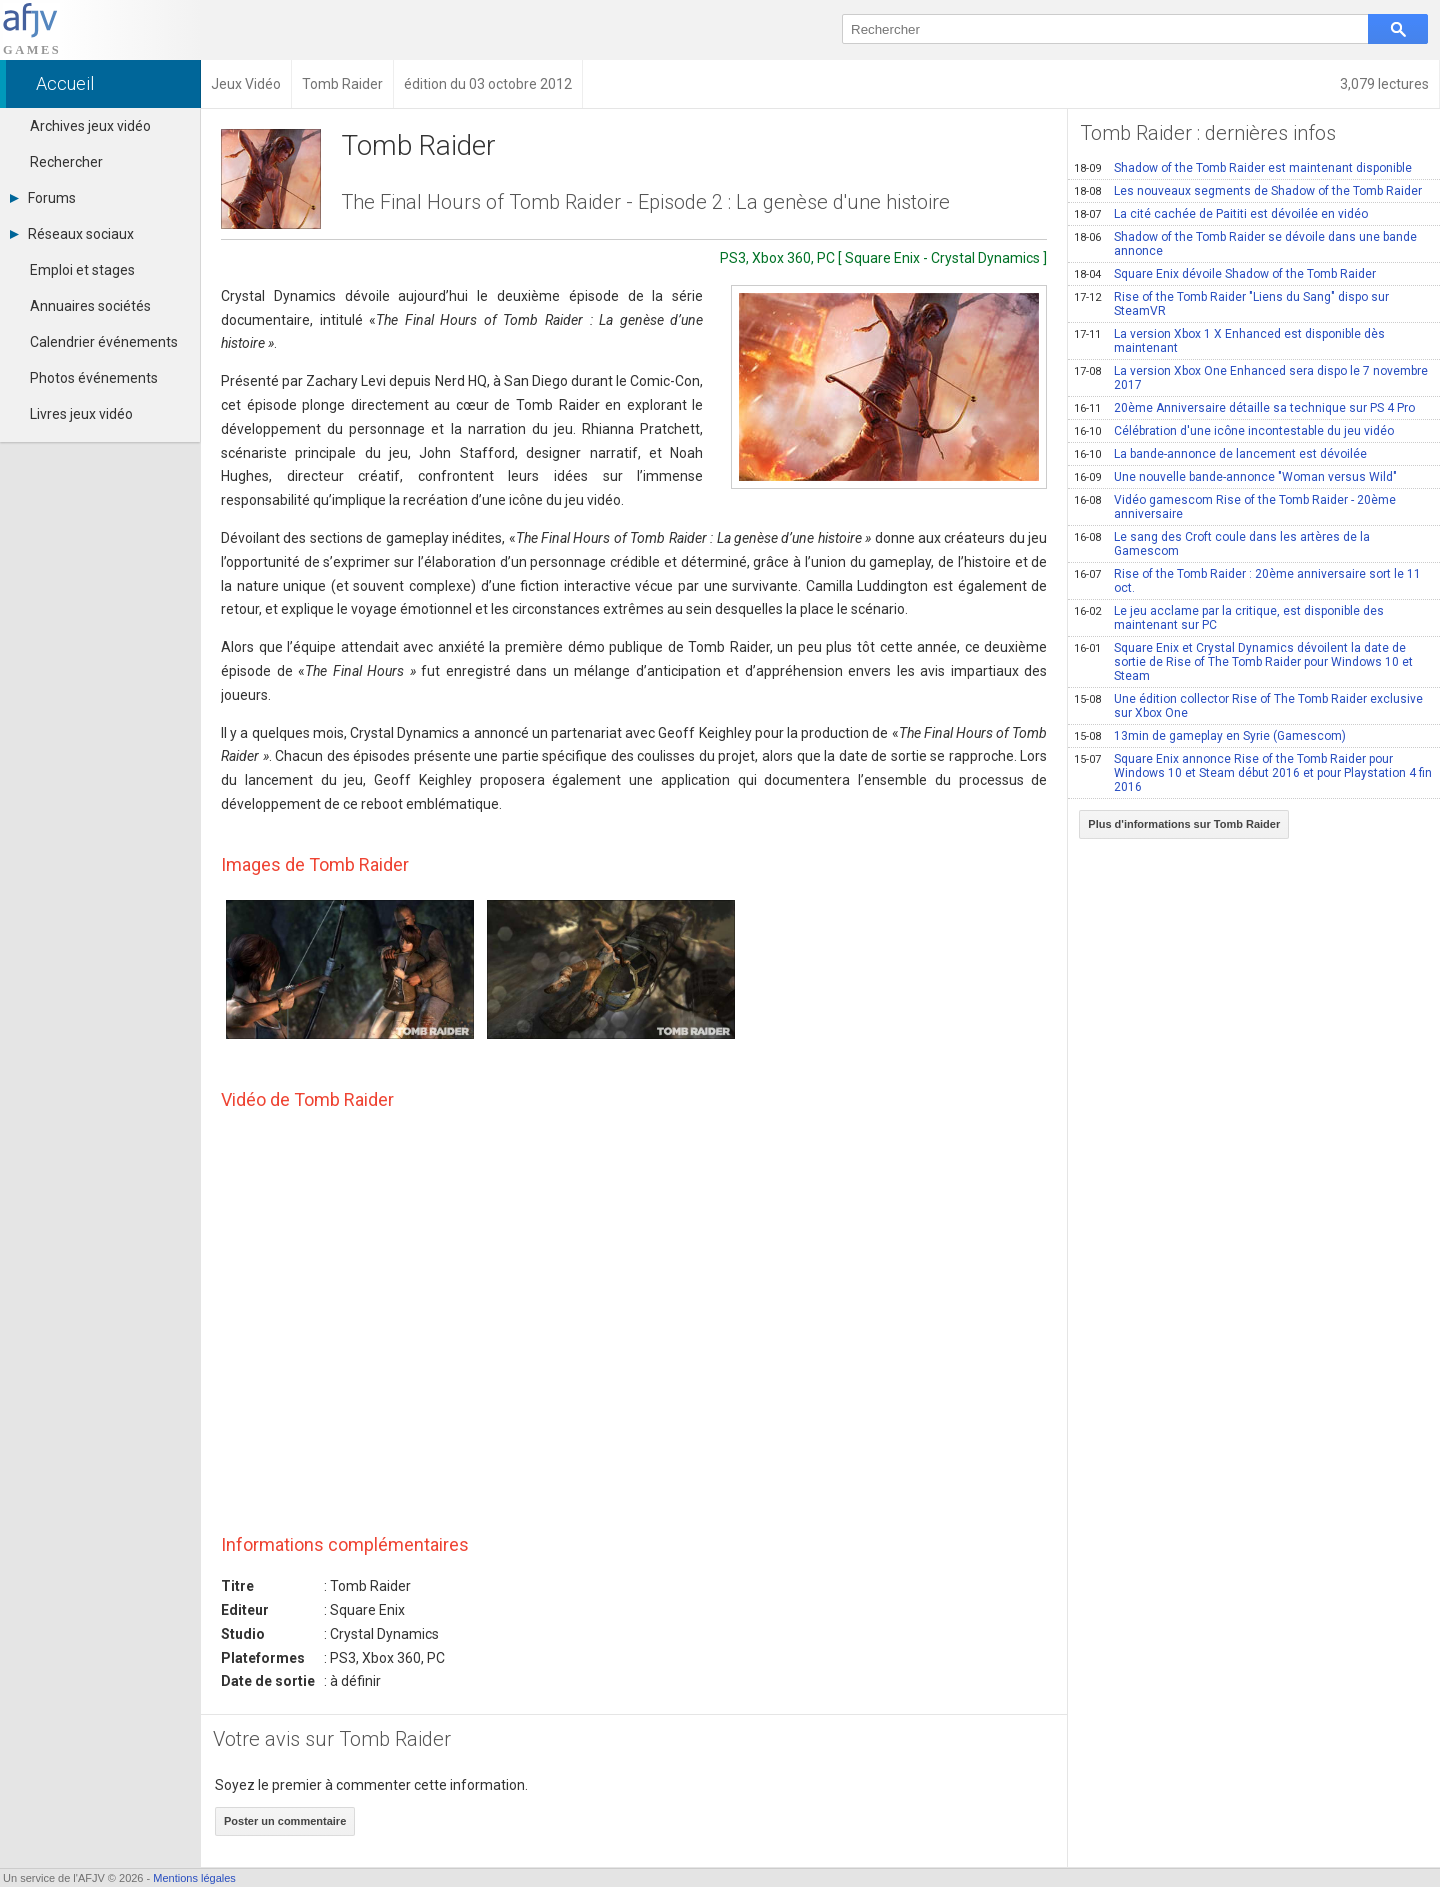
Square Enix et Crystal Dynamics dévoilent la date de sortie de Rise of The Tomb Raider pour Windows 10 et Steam (1243, 662)
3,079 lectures (1384, 84)
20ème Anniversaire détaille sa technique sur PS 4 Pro (1244, 408)
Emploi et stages (82, 270)
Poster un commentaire (285, 1821)
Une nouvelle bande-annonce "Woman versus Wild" (1235, 477)
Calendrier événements (104, 342)
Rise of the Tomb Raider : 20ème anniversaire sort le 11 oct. (1247, 581)
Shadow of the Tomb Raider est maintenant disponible (1243, 168)
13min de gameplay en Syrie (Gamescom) (1210, 736)
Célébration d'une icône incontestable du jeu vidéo (1234, 431)
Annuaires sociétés (90, 306)
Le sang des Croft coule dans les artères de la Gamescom (1222, 544)
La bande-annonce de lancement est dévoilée (1220, 454)
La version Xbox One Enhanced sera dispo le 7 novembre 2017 (1251, 378)
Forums (43, 198)
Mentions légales (194, 1878)
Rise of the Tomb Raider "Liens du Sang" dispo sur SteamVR (1231, 304)
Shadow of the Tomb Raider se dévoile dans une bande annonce (1245, 244)
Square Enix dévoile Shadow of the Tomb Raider (1225, 274)
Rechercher (66, 162)
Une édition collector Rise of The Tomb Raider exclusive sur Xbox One (1248, 706)
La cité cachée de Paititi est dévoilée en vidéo (1221, 214)
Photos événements (94, 378)
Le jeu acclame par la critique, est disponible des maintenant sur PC (1229, 618)
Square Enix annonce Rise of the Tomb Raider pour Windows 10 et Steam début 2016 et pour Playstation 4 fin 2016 (1253, 773)
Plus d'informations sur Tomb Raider (1184, 824)
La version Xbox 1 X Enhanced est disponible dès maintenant (1229, 341)
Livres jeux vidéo (81, 414)
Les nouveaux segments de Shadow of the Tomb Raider (1248, 191)
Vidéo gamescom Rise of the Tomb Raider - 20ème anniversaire (1235, 507)
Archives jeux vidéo (90, 126)
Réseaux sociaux (72, 234)
